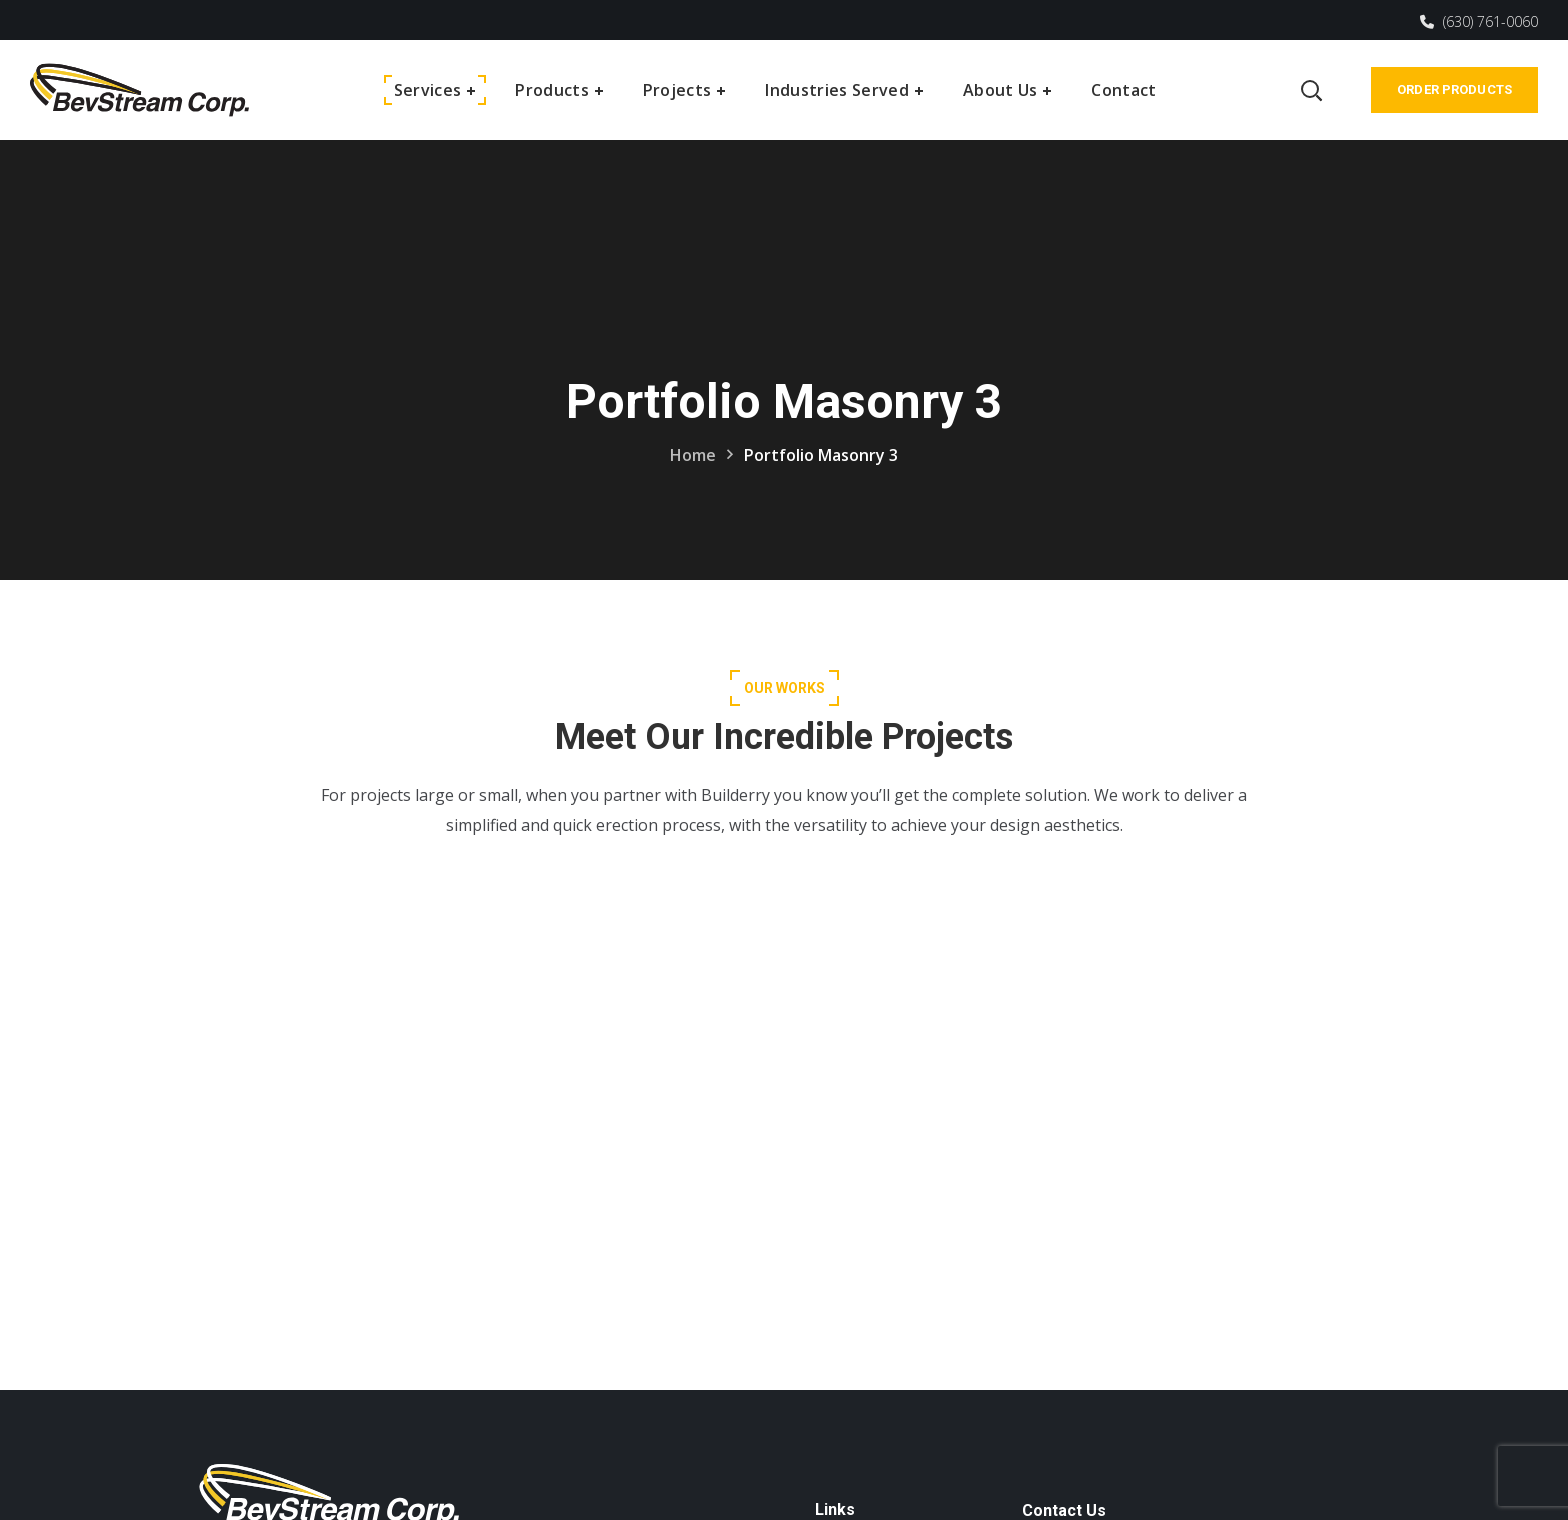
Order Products (1454, 89)
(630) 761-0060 (1479, 21)
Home (693, 455)
